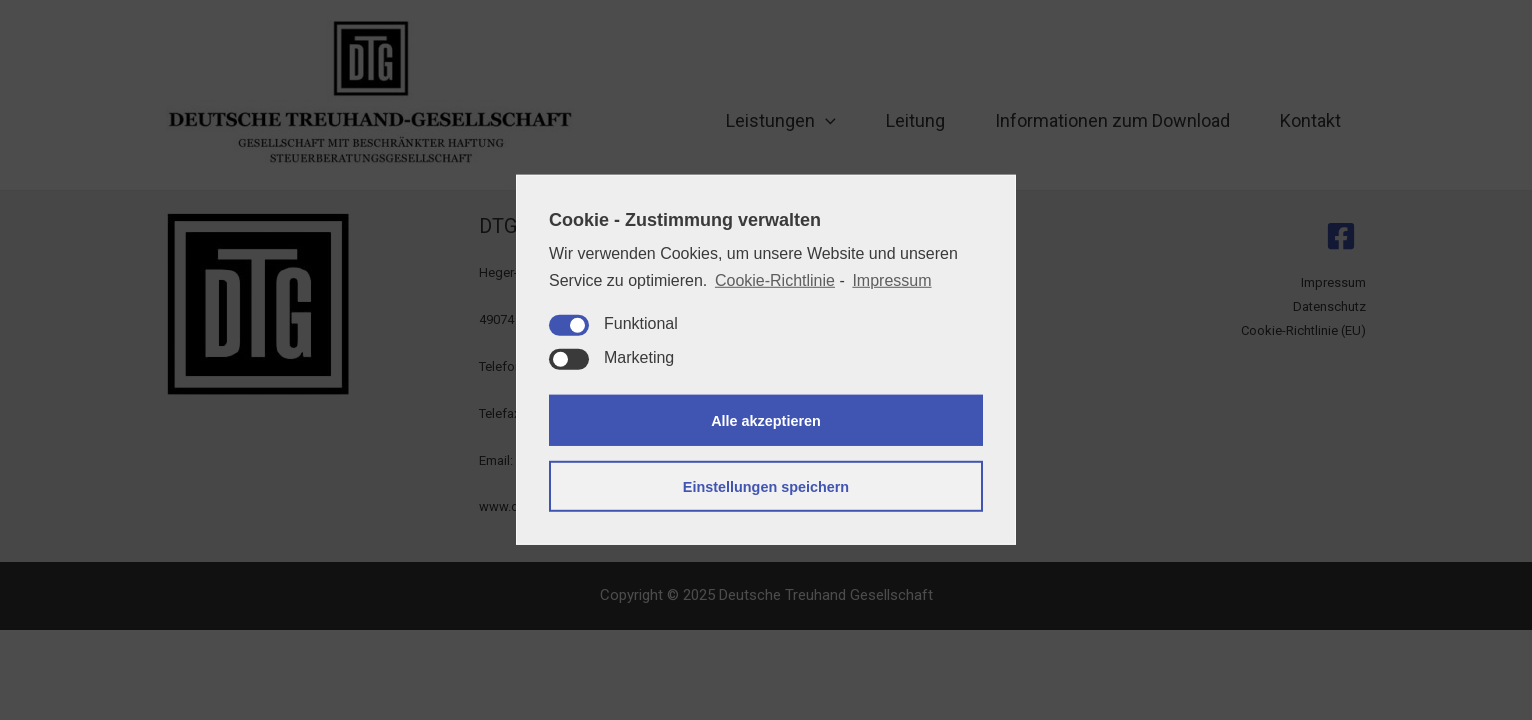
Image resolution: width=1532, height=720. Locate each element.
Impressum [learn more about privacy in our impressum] (891, 280)
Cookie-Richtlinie (775, 280)
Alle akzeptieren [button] (766, 421)
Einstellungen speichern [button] (766, 487)
